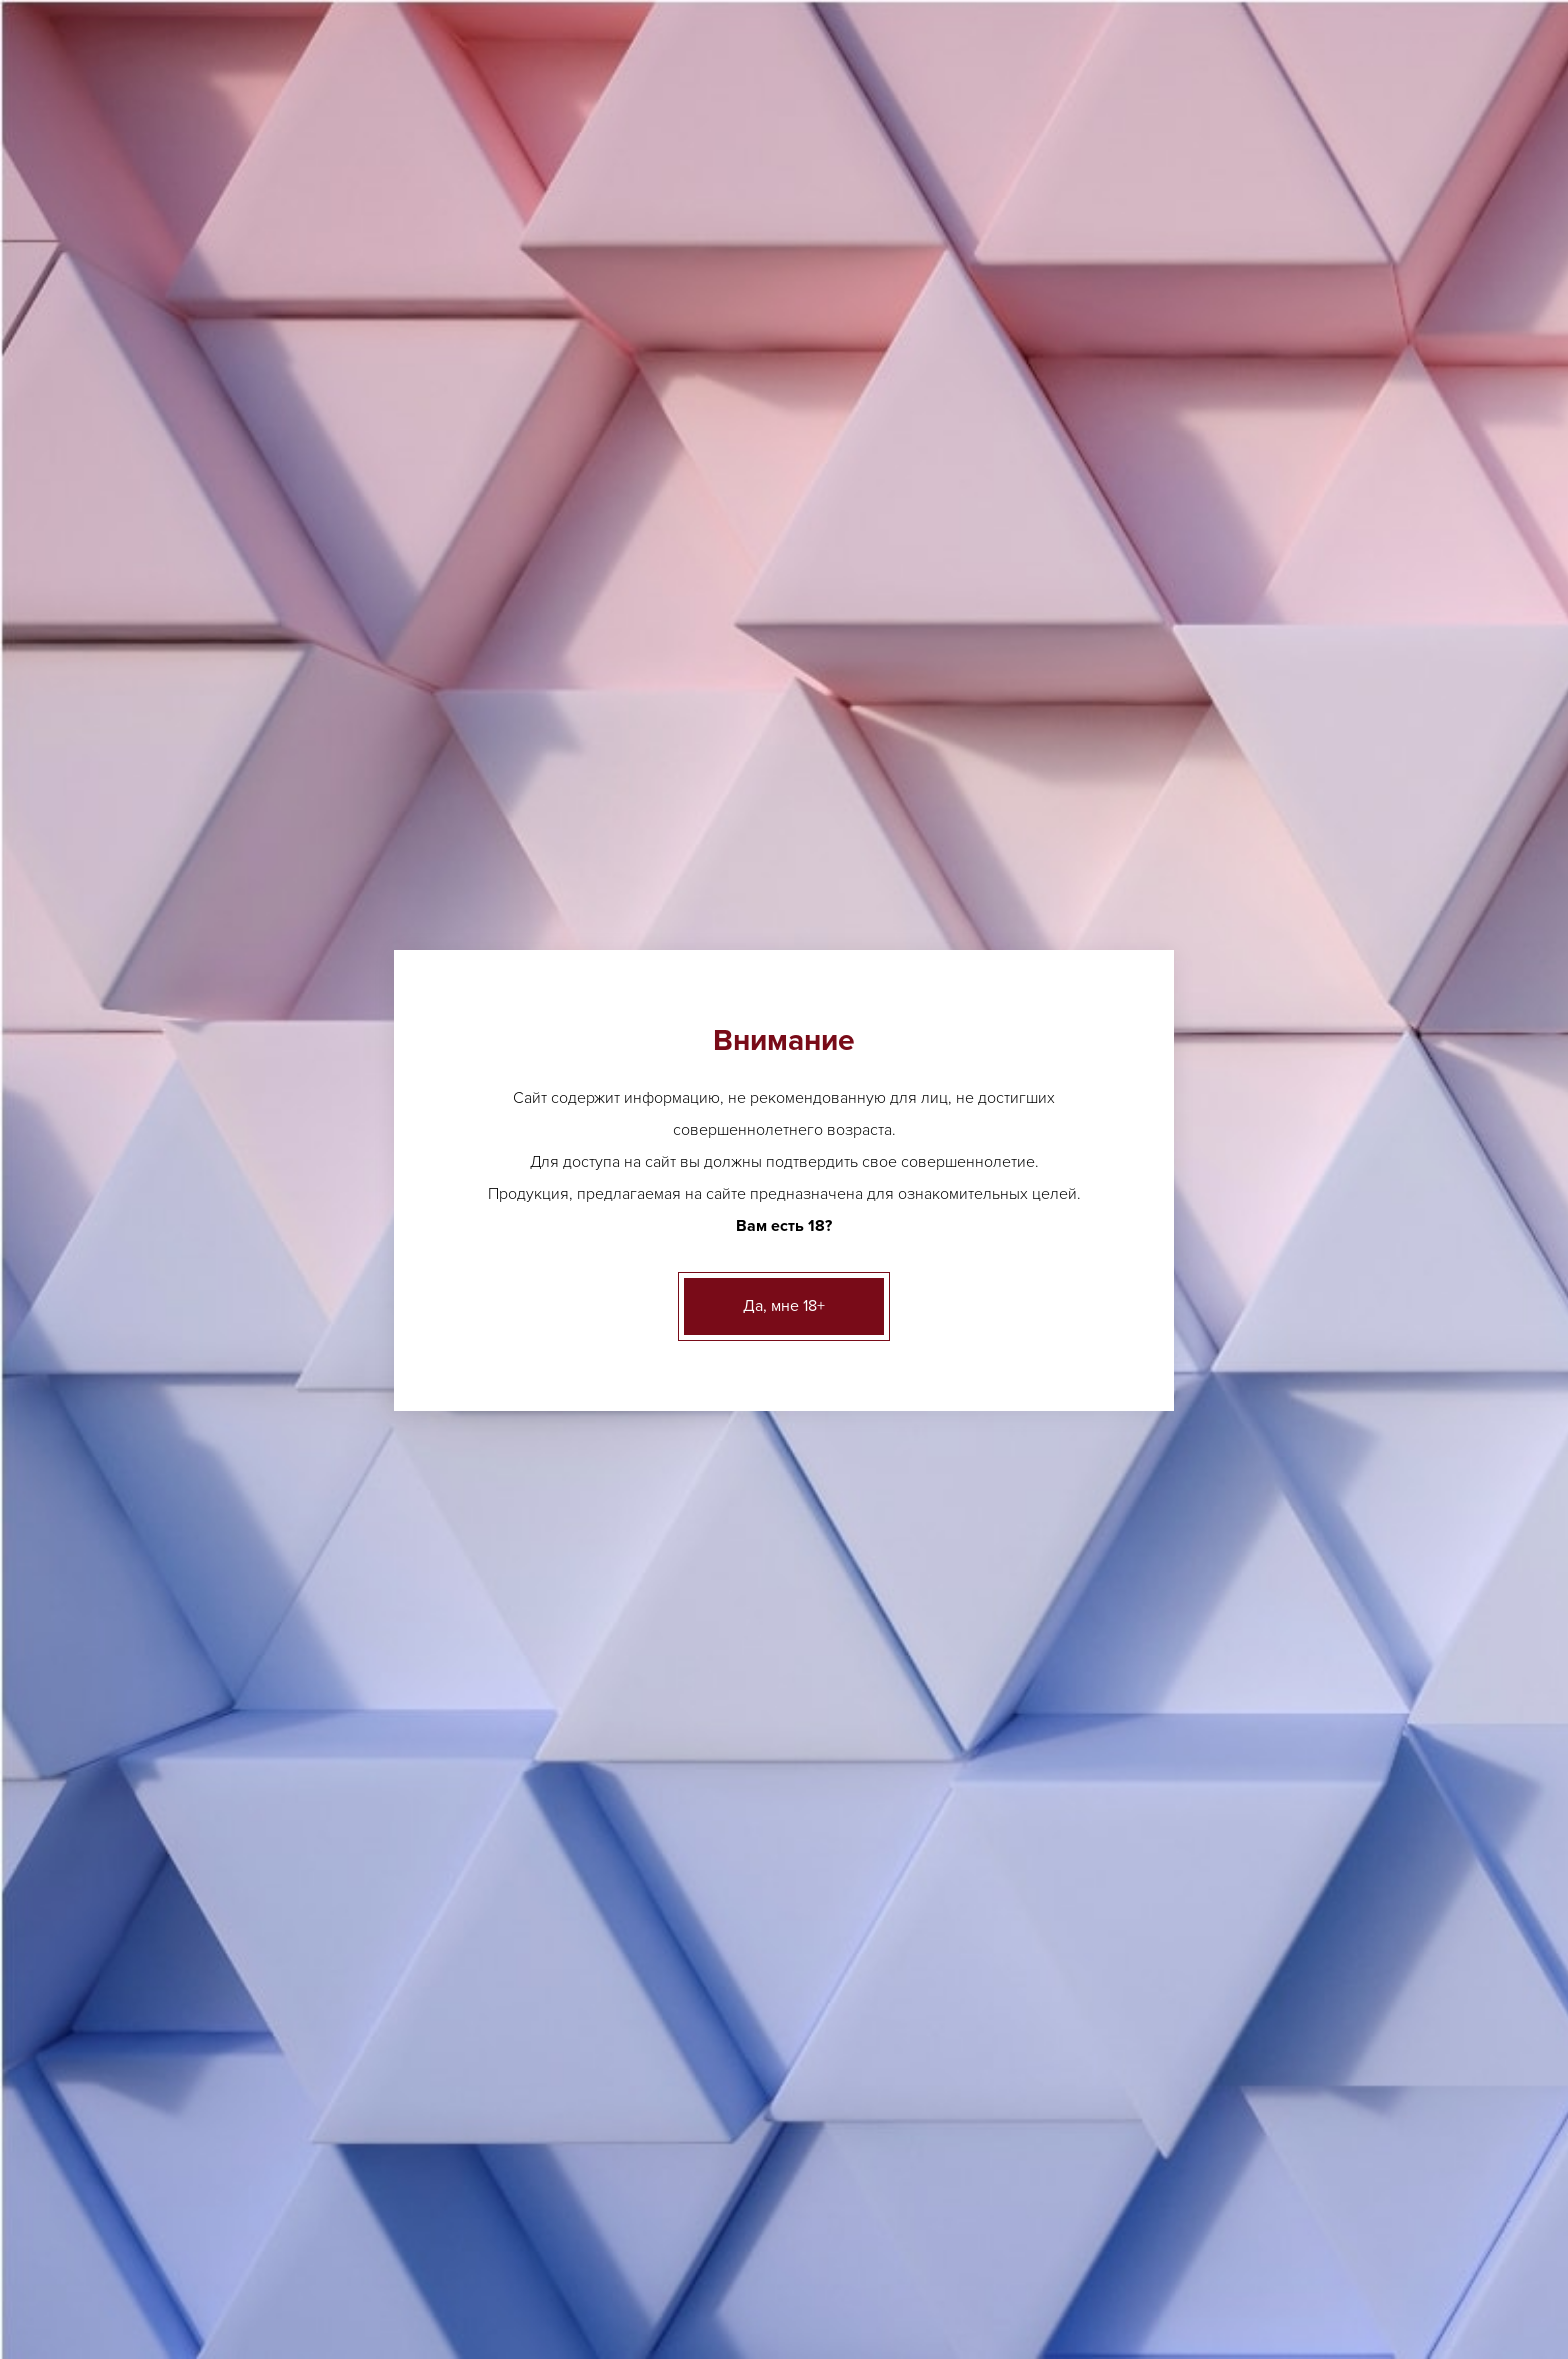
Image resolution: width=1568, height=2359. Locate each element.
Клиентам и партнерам (849, 2234)
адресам (1239, 415)
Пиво (248, 513)
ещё (607, 1895)
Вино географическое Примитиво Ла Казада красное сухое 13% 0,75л (634, 1113)
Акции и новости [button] (864, 158)
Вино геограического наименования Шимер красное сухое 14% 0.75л (919, 688)
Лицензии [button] (657, 158)
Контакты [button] (1314, 158)
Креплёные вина (285, 758)
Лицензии (479, 2234)
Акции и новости (677, 2234)
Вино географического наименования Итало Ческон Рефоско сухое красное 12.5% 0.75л (634, 688)
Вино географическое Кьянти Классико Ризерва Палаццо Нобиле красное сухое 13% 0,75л (1204, 688)
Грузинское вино (1029, 1895)
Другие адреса (494, 20)
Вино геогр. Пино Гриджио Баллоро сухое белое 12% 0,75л (919, 1538)
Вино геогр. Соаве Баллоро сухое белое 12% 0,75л (1204, 1538)
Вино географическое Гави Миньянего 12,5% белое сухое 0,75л (634, 1538)
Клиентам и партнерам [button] (1050, 158)
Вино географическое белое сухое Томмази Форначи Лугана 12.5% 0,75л (1204, 1113)
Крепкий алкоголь (290, 709)
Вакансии (995, 2234)
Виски (613, 2055)
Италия (477, 234)
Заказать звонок (1287, 95)
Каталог (326, 234)
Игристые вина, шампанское (323, 660)
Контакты (1092, 2234)
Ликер (614, 2024)
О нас (566, 2234)
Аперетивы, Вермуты (298, 562)
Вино (402, 234)
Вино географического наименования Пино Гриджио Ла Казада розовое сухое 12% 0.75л (919, 1113)
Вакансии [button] (1208, 158)
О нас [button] (747, 158)
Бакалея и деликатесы (303, 856)
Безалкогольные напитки (312, 807)
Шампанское (1205, 1916)
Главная (240, 234)
